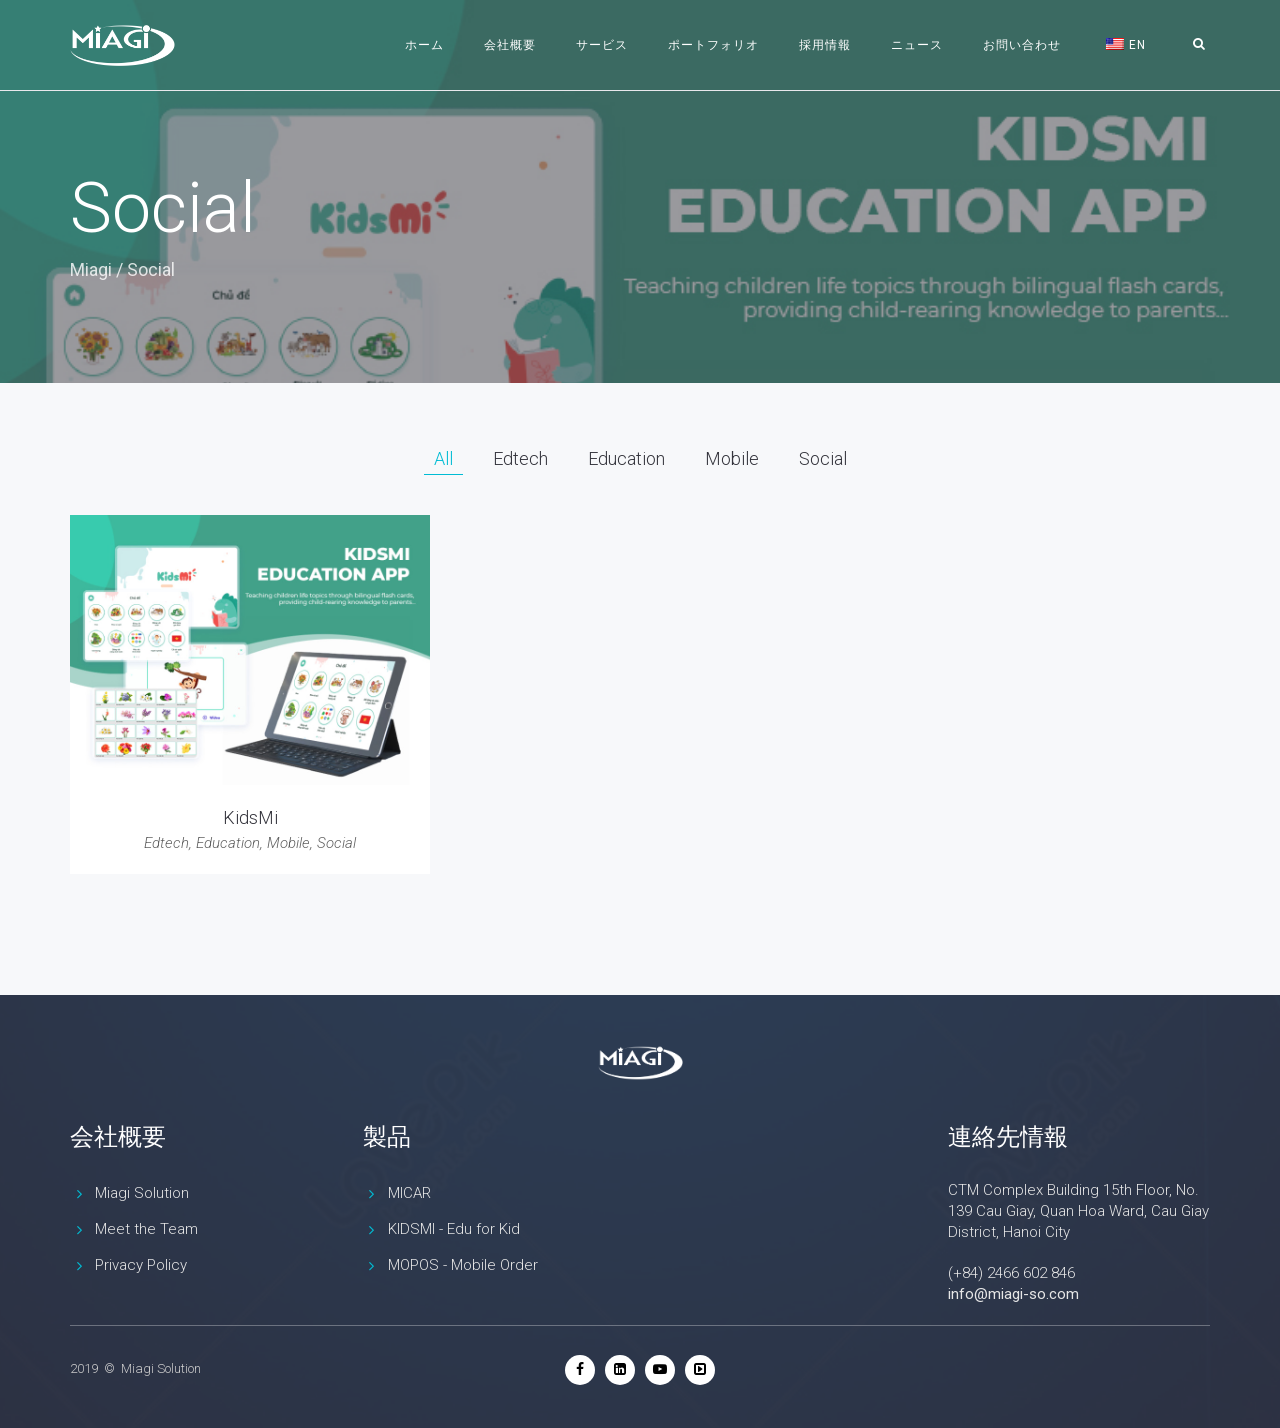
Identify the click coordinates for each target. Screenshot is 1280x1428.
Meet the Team (146, 1229)
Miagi (91, 269)
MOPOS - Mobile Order (463, 1265)
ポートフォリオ (713, 45)
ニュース (917, 45)
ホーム (424, 45)
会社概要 (510, 45)
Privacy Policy (141, 1265)
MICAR (409, 1193)
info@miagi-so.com (1013, 1294)
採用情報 (825, 45)
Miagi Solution (142, 1193)
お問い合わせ (1022, 45)
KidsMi (250, 817)
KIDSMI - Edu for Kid (454, 1229)
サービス (602, 45)
